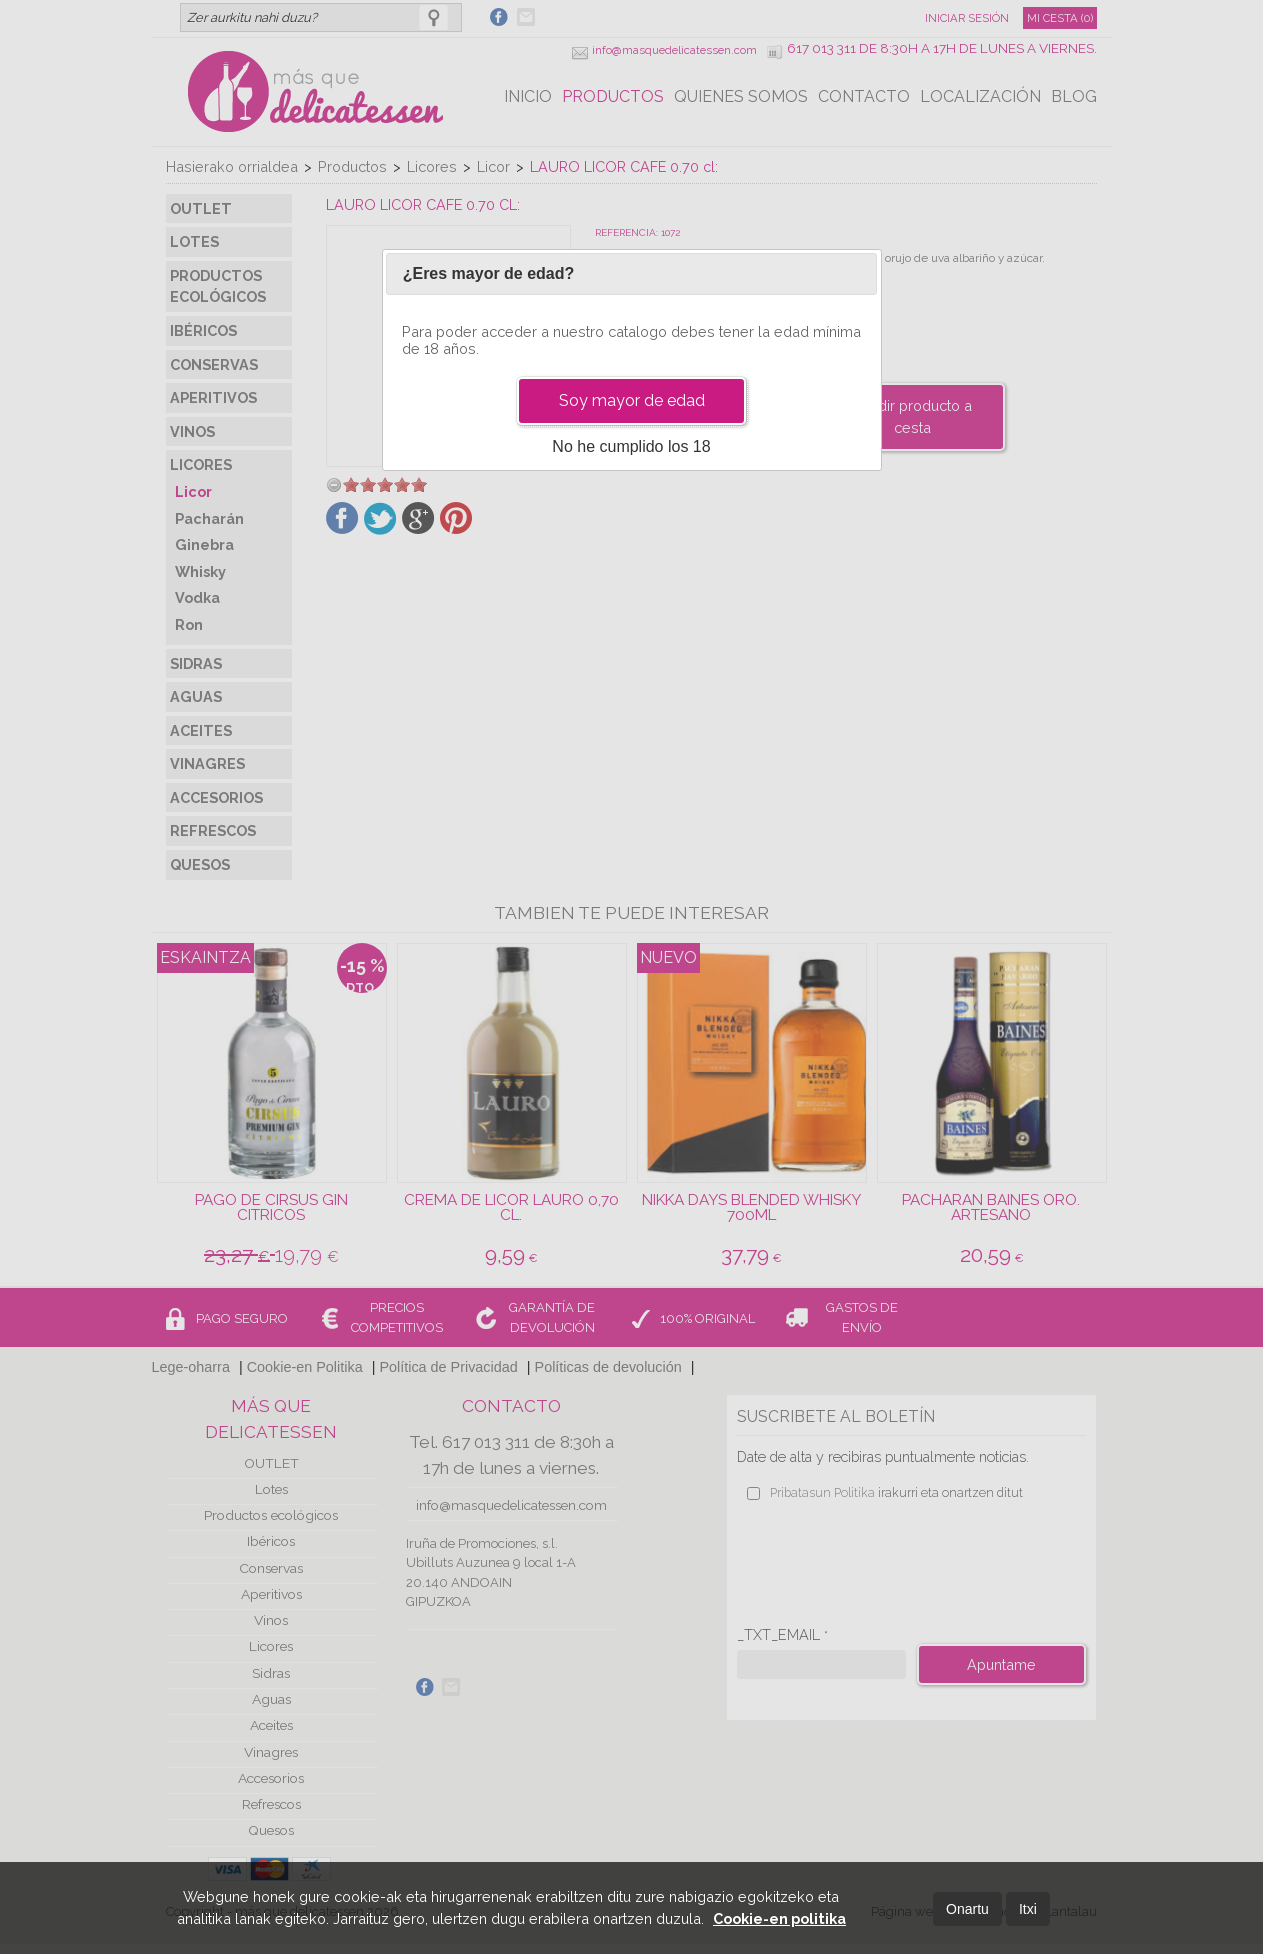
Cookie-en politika (779, 1918)
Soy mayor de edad (632, 400)
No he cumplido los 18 (631, 446)
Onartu (967, 1909)
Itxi (1028, 1909)
